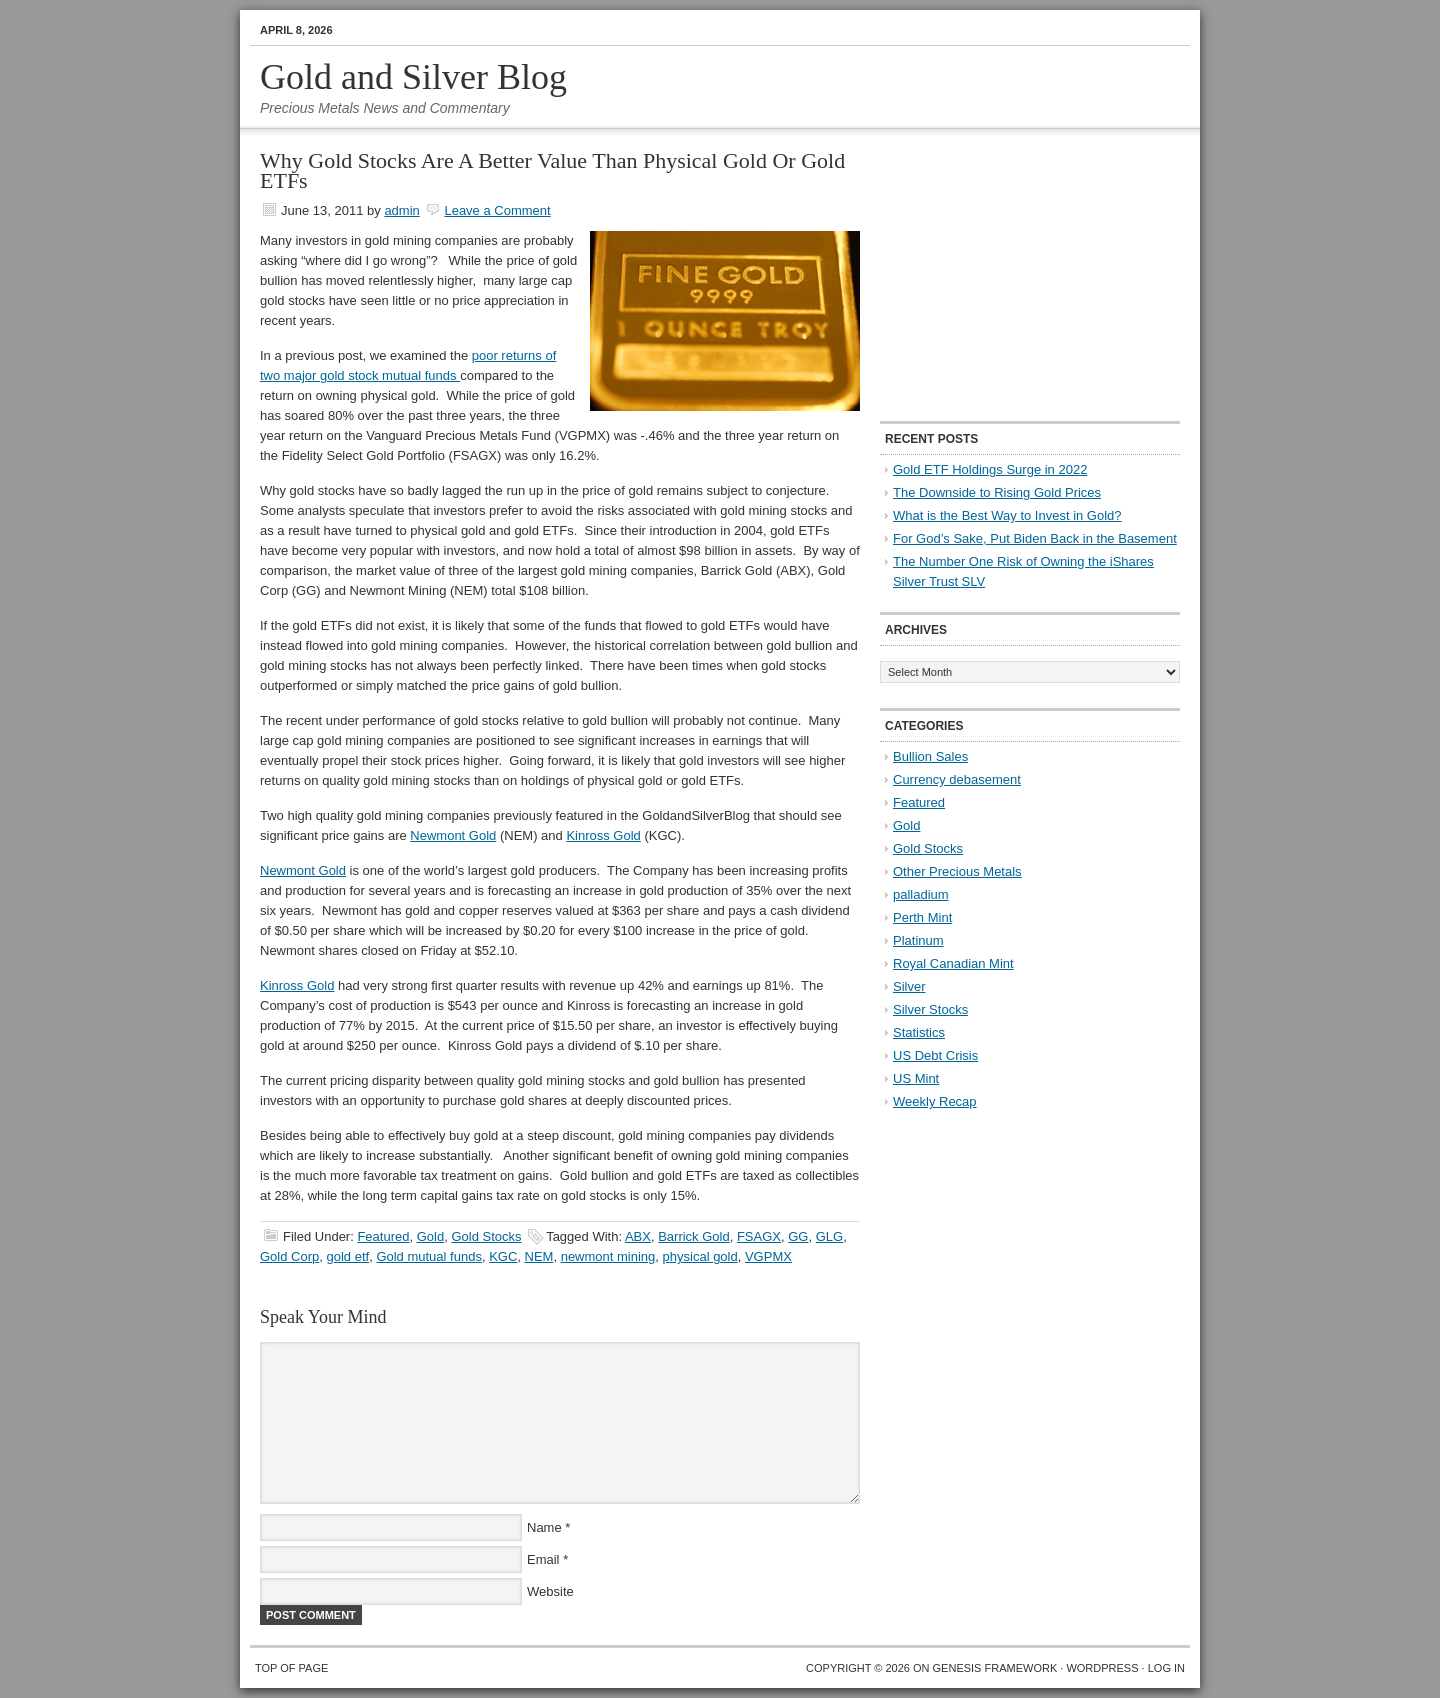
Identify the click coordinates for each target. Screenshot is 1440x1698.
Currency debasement (957, 779)
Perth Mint (922, 917)
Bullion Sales (930, 756)
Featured (383, 1236)
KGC (503, 1256)
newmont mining (608, 1256)
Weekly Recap (935, 1101)
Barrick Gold (694, 1236)
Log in (1166, 1668)
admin (401, 210)
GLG (829, 1236)
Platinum (918, 940)
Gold (430, 1236)
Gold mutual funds (429, 1256)
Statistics (919, 1032)
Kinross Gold (603, 835)
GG (798, 1236)
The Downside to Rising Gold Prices (997, 492)
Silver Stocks (930, 1009)
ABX (638, 1236)
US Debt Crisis (935, 1055)
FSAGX (759, 1236)
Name (544, 1527)
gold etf (347, 1256)
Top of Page (291, 1668)
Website (550, 1591)
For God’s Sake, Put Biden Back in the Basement (1035, 538)
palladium (921, 894)
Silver (909, 986)
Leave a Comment (497, 210)
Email (543, 1559)
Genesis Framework (995, 1668)
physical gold (700, 1256)
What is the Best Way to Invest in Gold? (1007, 515)
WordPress (1102, 1668)
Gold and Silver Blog (413, 77)
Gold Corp (289, 1256)
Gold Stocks (486, 1236)
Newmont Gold (453, 835)
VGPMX (768, 1256)
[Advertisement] (1005, 276)
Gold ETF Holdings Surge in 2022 (990, 469)
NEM (539, 1256)
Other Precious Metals (957, 871)
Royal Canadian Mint (953, 963)
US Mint (916, 1078)
